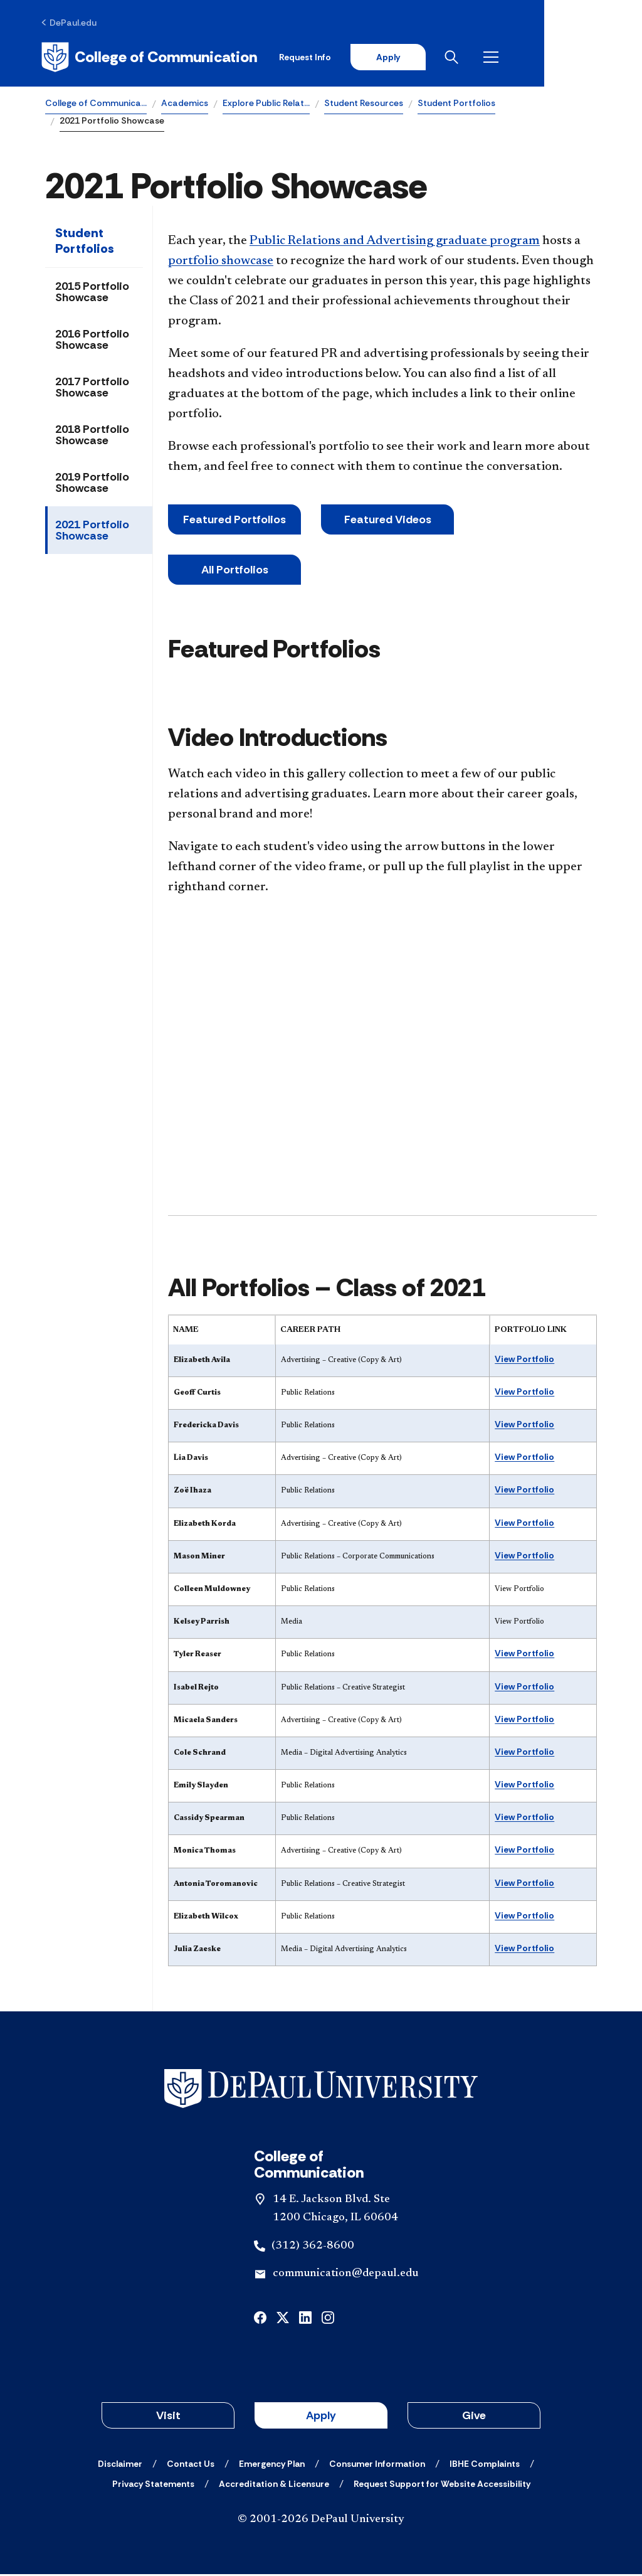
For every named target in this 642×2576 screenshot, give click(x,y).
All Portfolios (234, 571)
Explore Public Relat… (266, 104)
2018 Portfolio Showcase (92, 436)
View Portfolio (524, 1360)
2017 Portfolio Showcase (92, 389)
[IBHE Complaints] (485, 2466)
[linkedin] (305, 2318)
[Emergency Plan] (272, 2466)
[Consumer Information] (377, 2466)
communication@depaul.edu (345, 2275)
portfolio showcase (220, 263)
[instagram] (328, 2318)
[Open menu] (587, 57)
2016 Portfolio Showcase (92, 341)
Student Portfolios (456, 104)
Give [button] (474, 2417)
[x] (282, 2318)
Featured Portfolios (234, 521)
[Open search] (547, 58)
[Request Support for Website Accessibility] (442, 2486)
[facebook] (260, 2318)
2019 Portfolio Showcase (92, 484)
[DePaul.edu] (73, 23)
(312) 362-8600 (312, 2247)
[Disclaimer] (120, 2466)
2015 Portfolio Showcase (92, 293)
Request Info (397, 57)
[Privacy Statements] (153, 2486)
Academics (184, 104)
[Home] (153, 58)
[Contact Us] (190, 2466)
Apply (480, 57)
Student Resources (363, 104)
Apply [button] (321, 2417)
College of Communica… (96, 104)
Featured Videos (387, 521)
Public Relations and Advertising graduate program (395, 243)
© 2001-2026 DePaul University (321, 2521)
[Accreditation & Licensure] (274, 2486)
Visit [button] (168, 2417)
